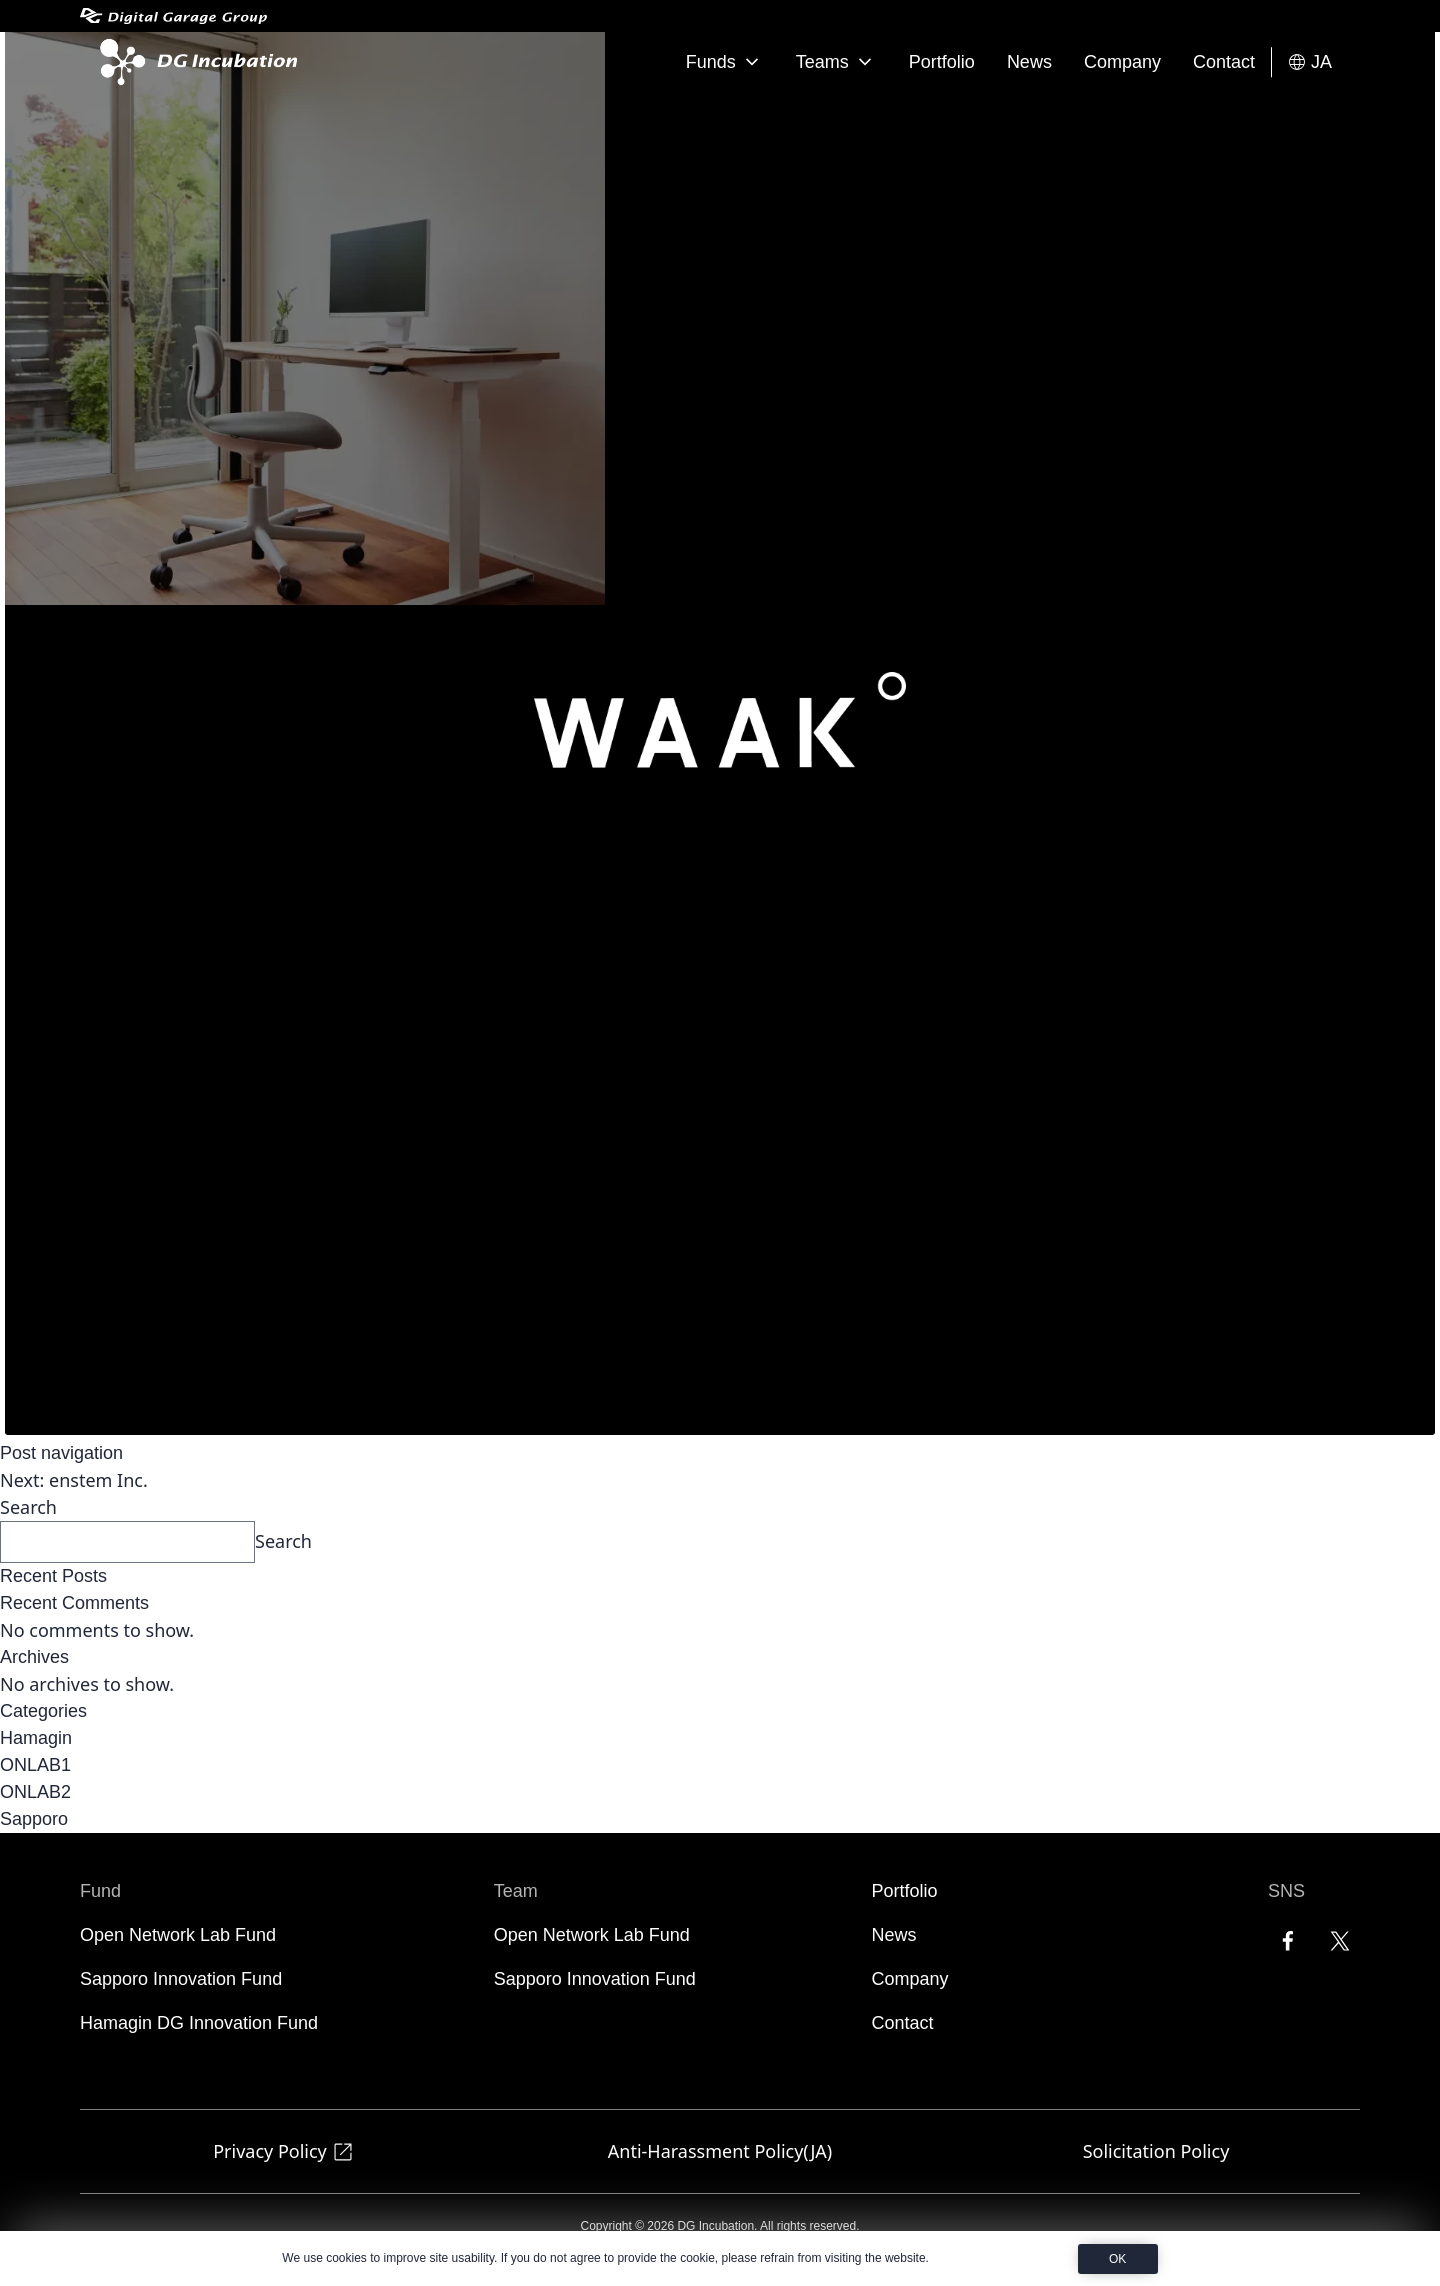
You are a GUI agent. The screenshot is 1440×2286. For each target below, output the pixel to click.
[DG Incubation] (194, 62)
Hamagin (36, 1738)
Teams (836, 62)
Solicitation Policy (1156, 2151)
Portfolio (942, 62)
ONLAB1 (35, 1765)
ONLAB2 (35, 1792)
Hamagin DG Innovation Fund (199, 2023)
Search (28, 1507)
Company (1122, 62)
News (1029, 62)
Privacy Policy (284, 2151)
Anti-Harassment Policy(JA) (720, 2151)
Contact (1224, 62)
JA (1309, 62)
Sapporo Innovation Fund (181, 1979)
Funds (725, 62)
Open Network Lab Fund (178, 1935)
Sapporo (34, 1819)
